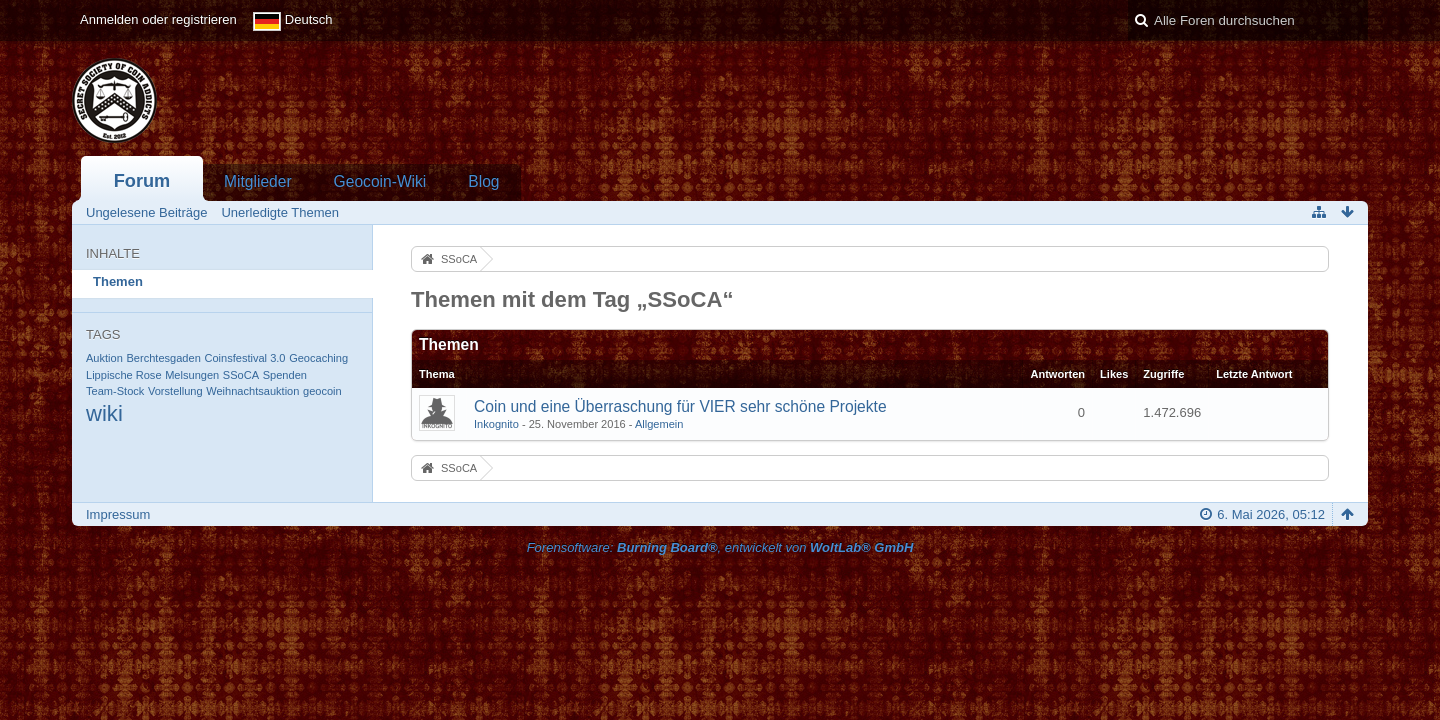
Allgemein (659, 424)
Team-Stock (115, 391)
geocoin (322, 391)
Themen (118, 281)
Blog (483, 181)
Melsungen (192, 375)
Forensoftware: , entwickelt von (720, 547)
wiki (104, 413)
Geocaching (318, 358)
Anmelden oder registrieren (158, 19)
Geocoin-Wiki (380, 181)
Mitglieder (258, 181)
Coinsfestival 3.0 (244, 358)
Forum (142, 181)
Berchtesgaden (163, 358)
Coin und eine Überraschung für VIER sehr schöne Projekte (680, 406)
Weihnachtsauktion (252, 391)
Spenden (285, 375)
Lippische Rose (124, 375)
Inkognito (496, 424)
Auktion (104, 358)
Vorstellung (175, 391)
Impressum (118, 514)
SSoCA (241, 375)
